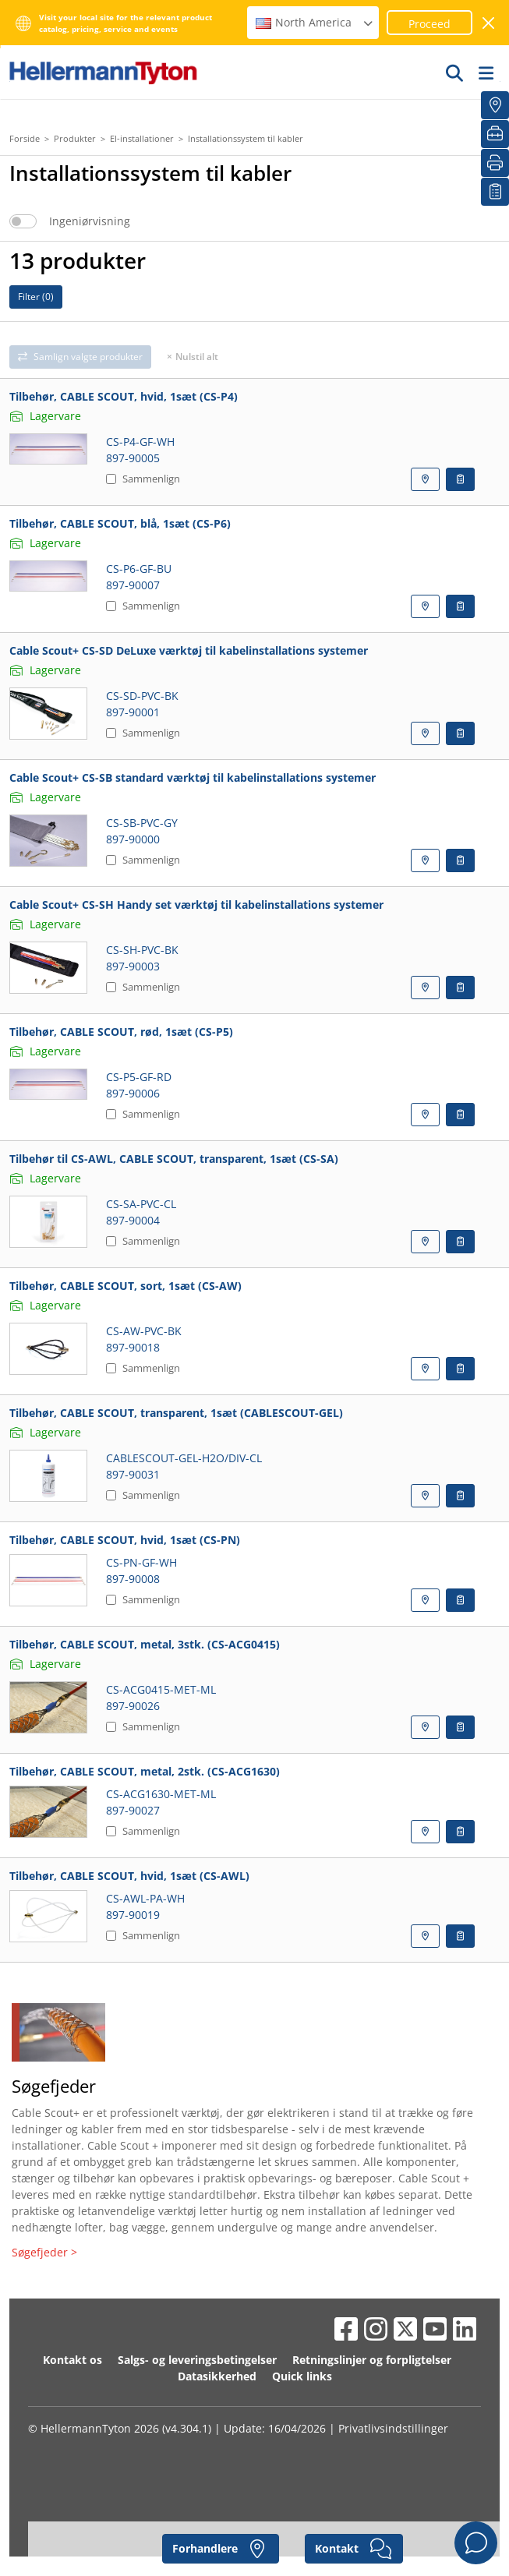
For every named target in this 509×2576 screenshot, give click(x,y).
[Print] (495, 163)
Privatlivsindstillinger (393, 2428)
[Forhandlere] (495, 105)
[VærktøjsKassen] (495, 134)
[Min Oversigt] (495, 192)
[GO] (455, 72)
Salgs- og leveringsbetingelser (197, 2359)
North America (315, 22)
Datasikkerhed (217, 2376)
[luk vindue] (489, 23)
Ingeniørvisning (89, 221)
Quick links (302, 2376)
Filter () (36, 296)
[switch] (23, 221)
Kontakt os (72, 2359)
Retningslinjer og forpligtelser (371, 2359)
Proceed (429, 23)
